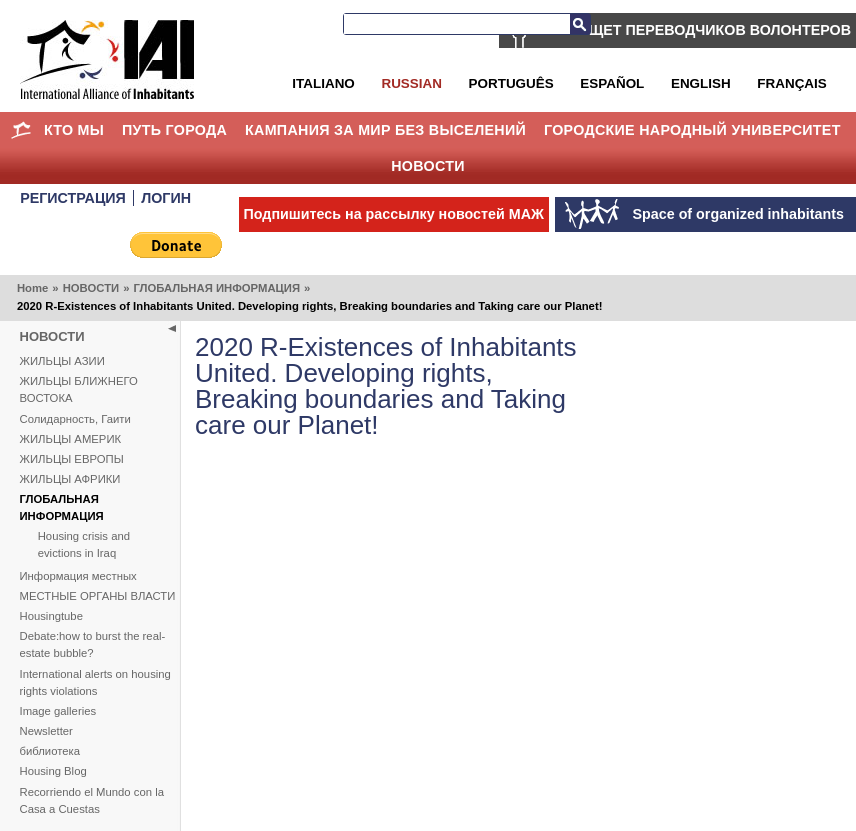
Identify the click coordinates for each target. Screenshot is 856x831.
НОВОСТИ (428, 166)
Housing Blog (53, 771)
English (701, 83)
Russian (411, 83)
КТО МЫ (74, 130)
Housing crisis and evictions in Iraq (84, 544)
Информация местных (78, 576)
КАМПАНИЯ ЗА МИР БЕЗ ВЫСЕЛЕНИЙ (385, 130)
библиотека (50, 751)
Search (580, 24)
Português (511, 83)
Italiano (323, 83)
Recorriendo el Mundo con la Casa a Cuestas (92, 800)
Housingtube (51, 616)
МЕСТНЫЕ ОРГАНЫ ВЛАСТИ (98, 596)
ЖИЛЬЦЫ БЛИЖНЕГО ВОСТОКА (79, 389)
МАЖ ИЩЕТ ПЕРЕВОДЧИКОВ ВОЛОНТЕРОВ (695, 30)
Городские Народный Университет (692, 130)
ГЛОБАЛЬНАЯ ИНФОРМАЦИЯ (216, 288)
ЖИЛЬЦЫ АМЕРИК (71, 439)
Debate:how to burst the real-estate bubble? (93, 644)
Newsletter (46, 731)
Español (612, 83)
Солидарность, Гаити (75, 419)
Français (791, 83)
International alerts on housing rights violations (95, 682)
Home (20, 130)
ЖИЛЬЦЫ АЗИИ (62, 361)
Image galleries (58, 711)
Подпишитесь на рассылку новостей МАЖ (394, 214)
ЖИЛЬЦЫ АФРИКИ (70, 479)
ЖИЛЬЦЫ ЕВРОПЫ (72, 459)
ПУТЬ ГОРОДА (174, 130)
